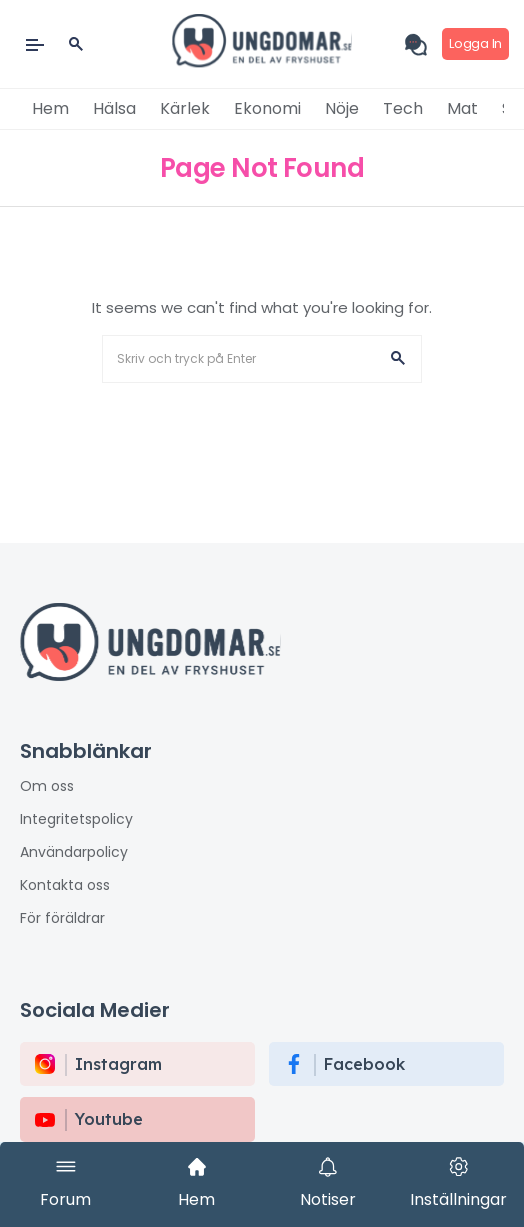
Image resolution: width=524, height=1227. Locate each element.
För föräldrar (62, 918)
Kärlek (185, 108)
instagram (118, 1064)
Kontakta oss (65, 885)
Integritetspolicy (76, 819)
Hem (50, 108)
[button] (398, 359)
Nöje (342, 108)
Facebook (364, 1064)
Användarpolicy (74, 852)
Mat (462, 108)
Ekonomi (267, 108)
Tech (403, 108)
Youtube (109, 1119)
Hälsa (114, 108)
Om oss (47, 786)
